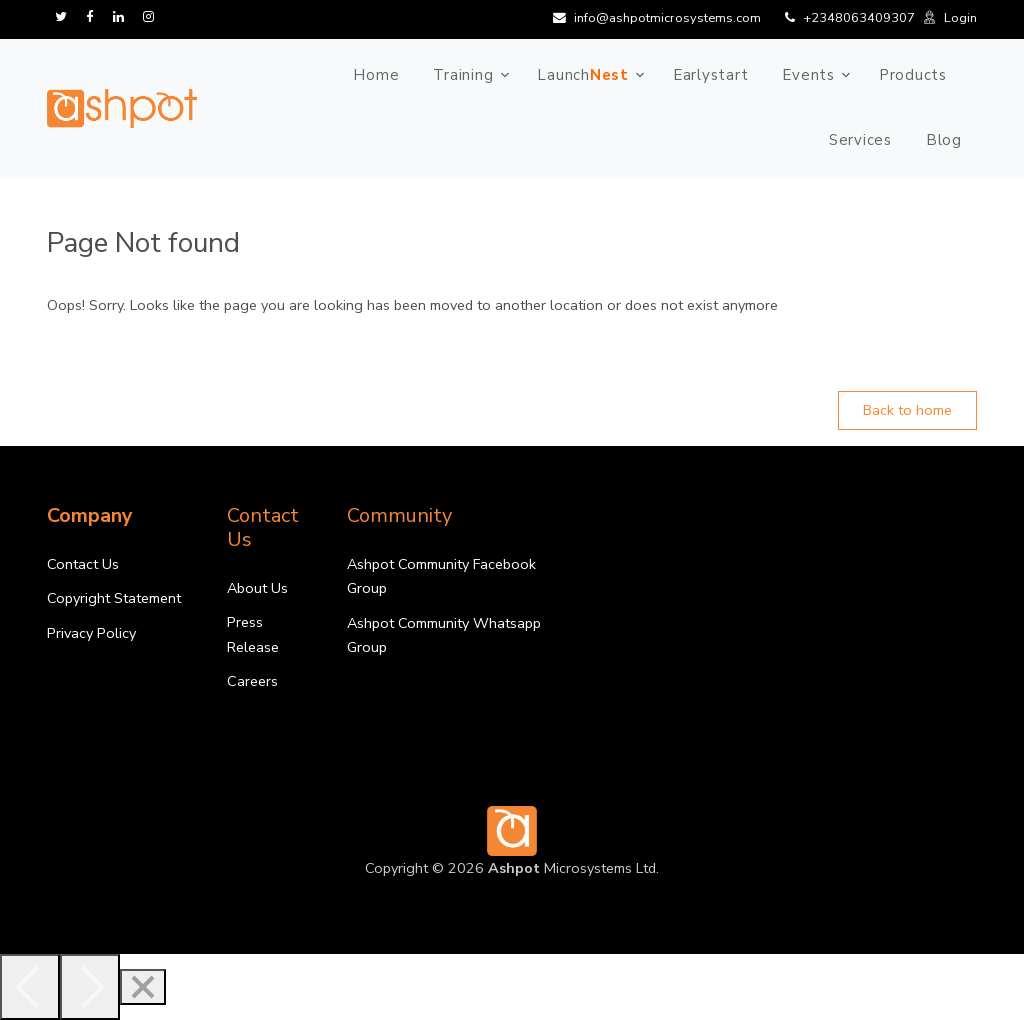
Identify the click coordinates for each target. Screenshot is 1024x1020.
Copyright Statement (114, 598)
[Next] (90, 987)
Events (808, 75)
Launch (583, 75)
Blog (944, 140)
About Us (257, 588)
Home (376, 75)
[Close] (143, 987)
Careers (252, 681)
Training (463, 75)
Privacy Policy (91, 633)
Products (913, 75)
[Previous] (30, 987)
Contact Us (83, 564)
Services (860, 140)
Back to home (907, 410)
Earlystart (711, 75)
